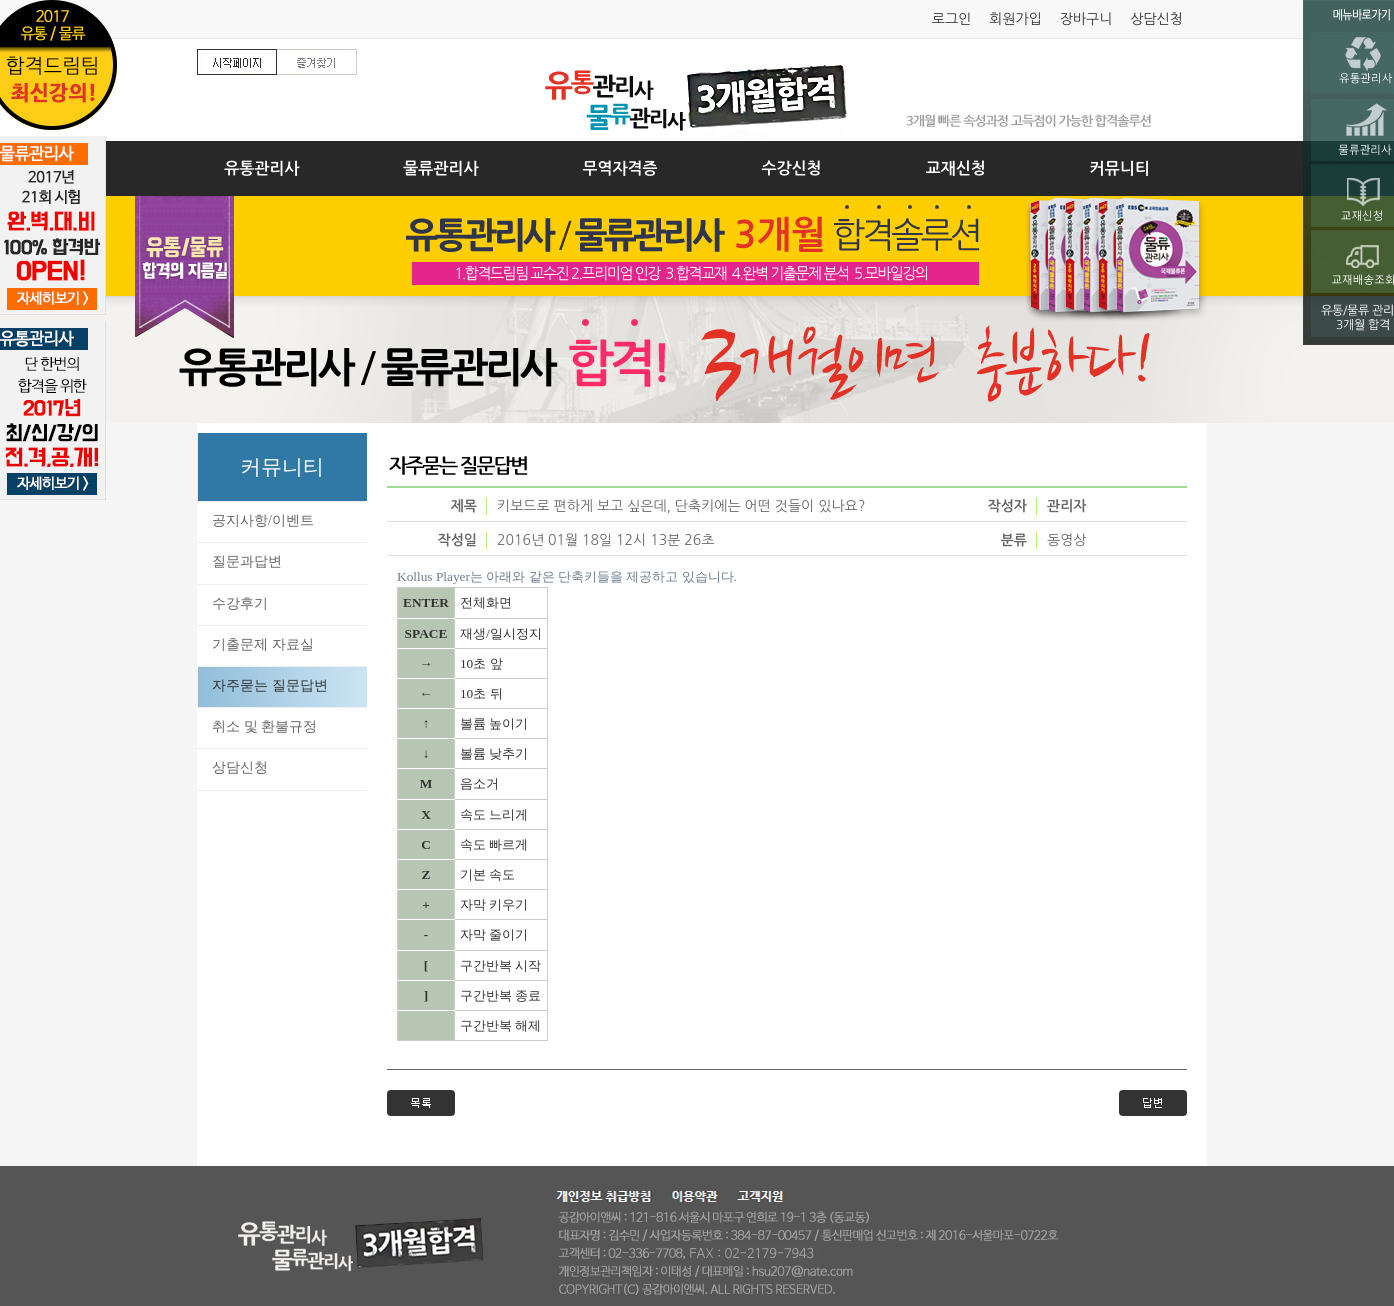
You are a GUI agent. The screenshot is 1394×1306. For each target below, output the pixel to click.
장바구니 (1086, 19)
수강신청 (792, 168)
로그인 (951, 19)
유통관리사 (261, 168)
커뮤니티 (1120, 168)
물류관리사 (440, 168)
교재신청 (956, 168)
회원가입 (1015, 19)
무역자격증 (619, 168)
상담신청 (1156, 19)
